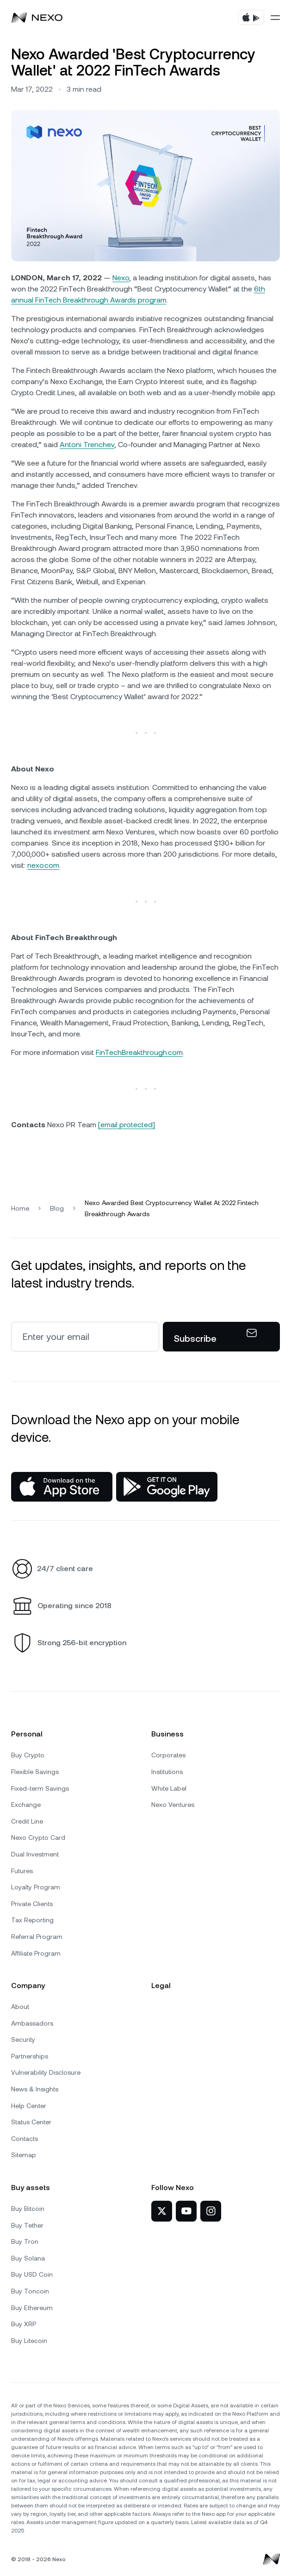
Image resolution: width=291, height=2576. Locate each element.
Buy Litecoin (29, 2340)
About (20, 2006)
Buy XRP (23, 2324)
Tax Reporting (32, 1920)
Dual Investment (35, 1854)
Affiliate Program (36, 1953)
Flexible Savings (35, 1771)
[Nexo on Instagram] (210, 2211)
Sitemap (23, 2155)
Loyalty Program (35, 1887)
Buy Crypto (27, 1755)
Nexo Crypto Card (38, 1837)
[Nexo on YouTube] (186, 2211)
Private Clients (32, 1903)
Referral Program (36, 1936)
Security (23, 2039)
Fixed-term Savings (40, 1788)
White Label (168, 1788)
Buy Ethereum (32, 2307)
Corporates (168, 1755)
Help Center (28, 2105)
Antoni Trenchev (87, 444)
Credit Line (27, 1821)
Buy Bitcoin (27, 2208)
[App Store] (61, 1487)
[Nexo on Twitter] (161, 2211)
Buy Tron (24, 2241)
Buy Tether (27, 2225)
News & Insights (34, 2089)
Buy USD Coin (32, 2274)
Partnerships (29, 2056)
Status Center (31, 2122)
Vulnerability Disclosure (45, 2072)
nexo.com (43, 865)
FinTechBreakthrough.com (139, 1052)
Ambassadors (32, 2023)
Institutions (167, 1771)
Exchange (26, 1804)
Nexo (120, 277)
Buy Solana (28, 2258)
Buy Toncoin (30, 2291)
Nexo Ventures (172, 1804)
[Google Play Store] (166, 1487)
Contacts (24, 2138)
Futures (22, 1871)
